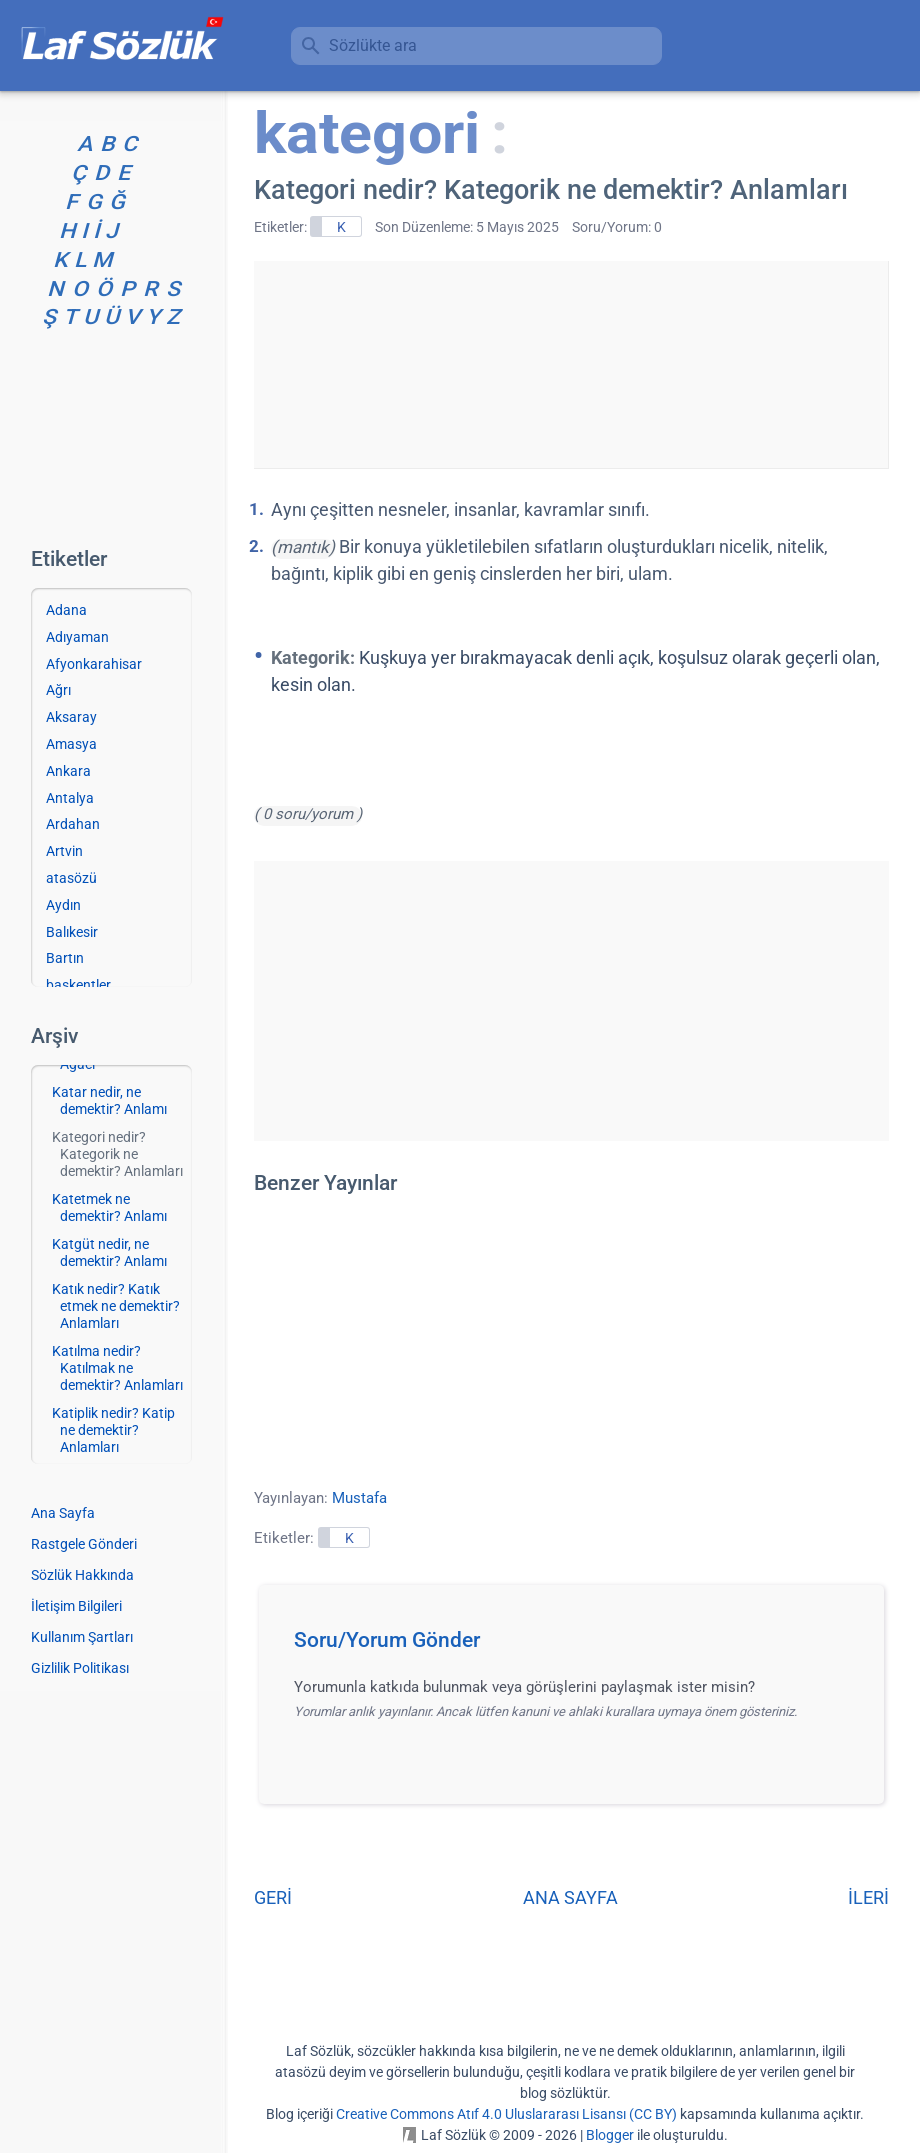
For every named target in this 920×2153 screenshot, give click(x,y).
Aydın (63, 905)
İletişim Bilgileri (76, 1606)
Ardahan (73, 824)
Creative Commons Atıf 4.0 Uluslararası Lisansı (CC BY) (506, 2114)
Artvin (64, 851)
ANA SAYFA (570, 1897)
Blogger (610, 2135)
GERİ (273, 1897)
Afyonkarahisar (94, 664)
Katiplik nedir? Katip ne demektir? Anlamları (113, 1430)
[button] (578, 1646)
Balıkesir (72, 932)
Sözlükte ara (373, 45)
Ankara (68, 771)
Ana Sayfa (63, 1513)
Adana (66, 610)
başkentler (78, 985)
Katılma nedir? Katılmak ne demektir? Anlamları (117, 1368)
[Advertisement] (571, 361)
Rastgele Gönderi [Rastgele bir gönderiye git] (84, 1544)
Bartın (65, 958)
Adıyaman (77, 637)
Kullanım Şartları (82, 1637)
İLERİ (868, 1897)
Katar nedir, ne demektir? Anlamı (109, 1100)
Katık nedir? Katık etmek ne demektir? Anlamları (116, 1306)
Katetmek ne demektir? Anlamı (109, 1207)
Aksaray (71, 717)
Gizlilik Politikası (80, 1668)
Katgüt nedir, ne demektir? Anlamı (109, 1252)
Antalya (70, 798)
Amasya (71, 744)
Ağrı (58, 690)
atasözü (71, 878)
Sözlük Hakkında (82, 1575)
